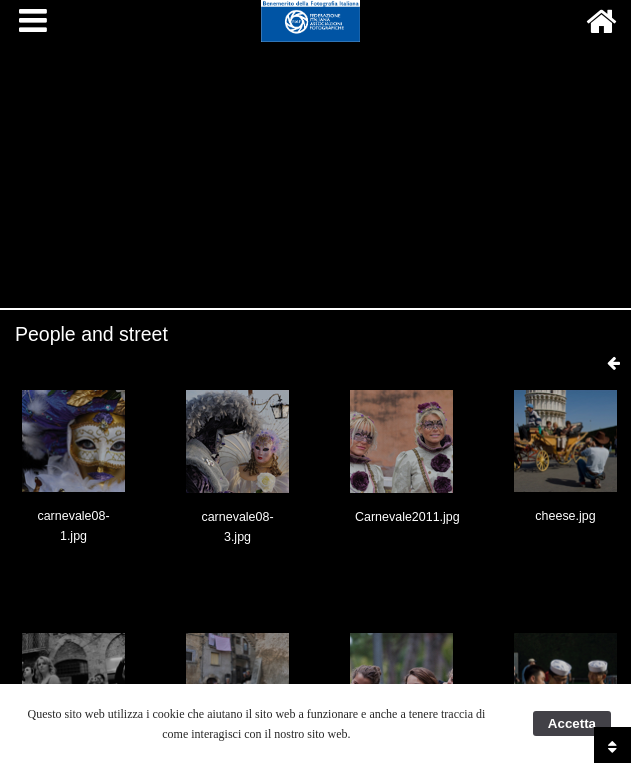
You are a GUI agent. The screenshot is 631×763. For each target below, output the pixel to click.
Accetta (572, 723)
